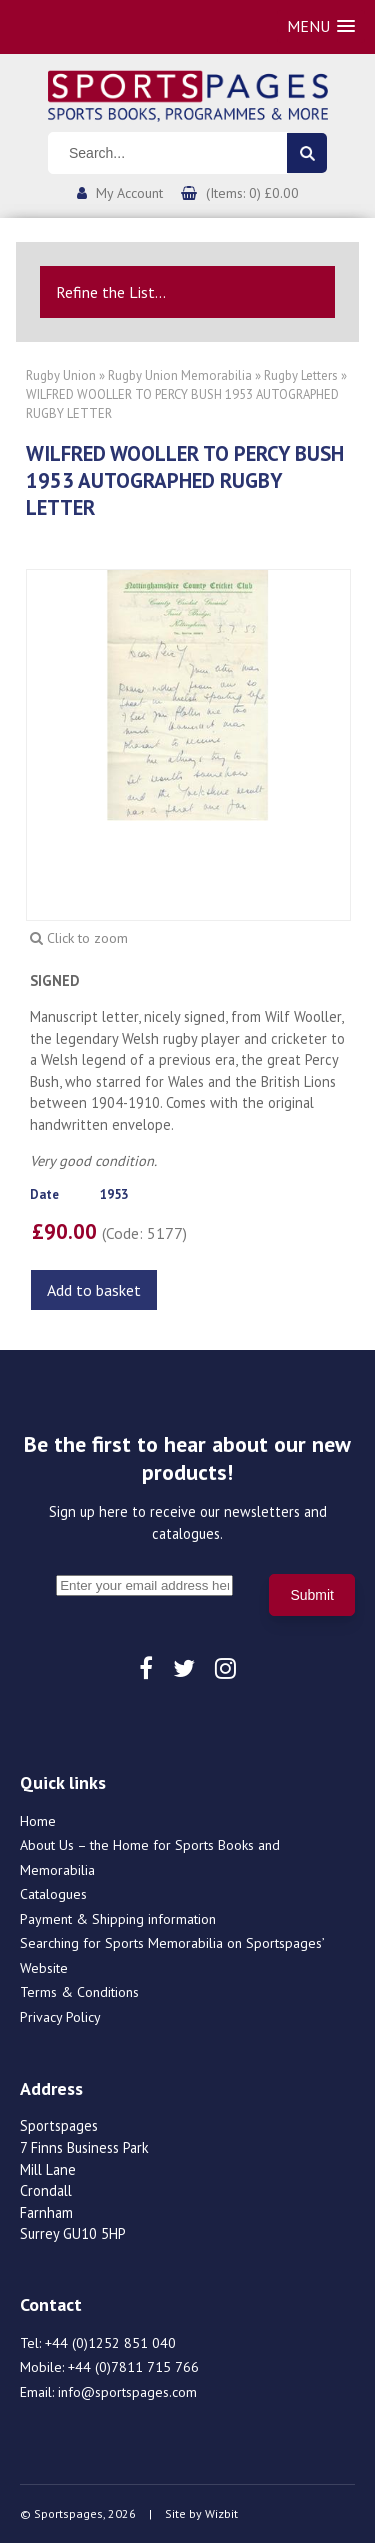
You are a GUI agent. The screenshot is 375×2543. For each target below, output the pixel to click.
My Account (129, 193)
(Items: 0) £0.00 (252, 193)
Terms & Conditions (79, 1992)
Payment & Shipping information (118, 1919)
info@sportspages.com (127, 2392)
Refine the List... (111, 292)
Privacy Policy (60, 2017)
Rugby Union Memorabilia (180, 375)
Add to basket (94, 1290)
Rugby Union (61, 375)
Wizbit (221, 2513)
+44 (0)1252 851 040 (110, 2343)
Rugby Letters (301, 375)
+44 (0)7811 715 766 (133, 2367)
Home (38, 1821)
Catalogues (53, 1894)
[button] (321, 26)
